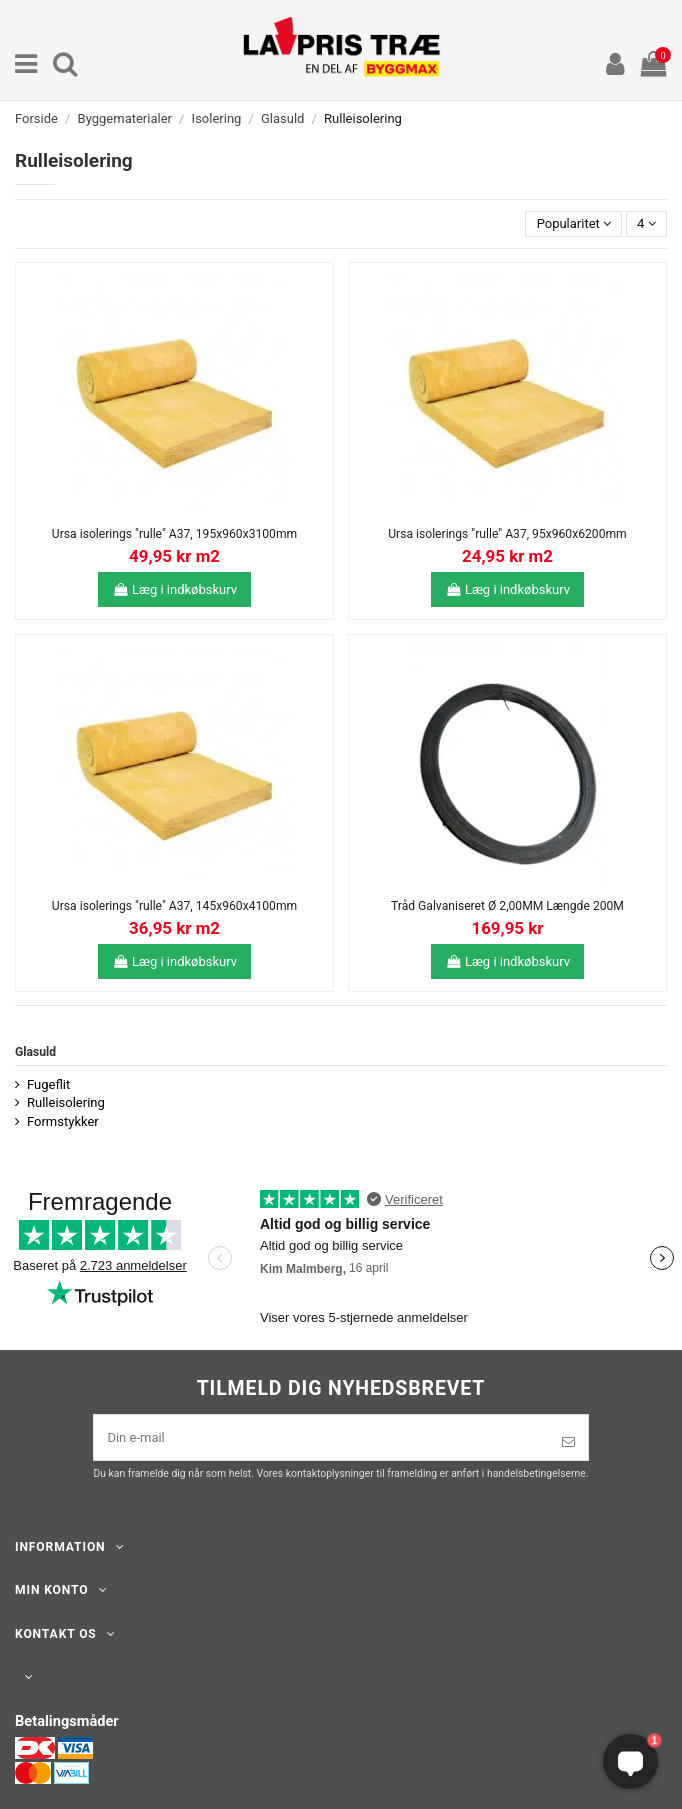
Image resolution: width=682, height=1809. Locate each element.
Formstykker (63, 1121)
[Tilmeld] (568, 1442)
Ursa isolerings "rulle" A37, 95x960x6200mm (507, 534)
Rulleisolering (66, 1102)
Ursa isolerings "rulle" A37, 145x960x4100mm (174, 906)
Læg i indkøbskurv (174, 589)
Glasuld (35, 1052)
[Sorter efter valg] (573, 224)
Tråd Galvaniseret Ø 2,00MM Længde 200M (507, 906)
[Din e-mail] (321, 1438)
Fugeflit (48, 1084)
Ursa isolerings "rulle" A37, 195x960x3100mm (174, 534)
